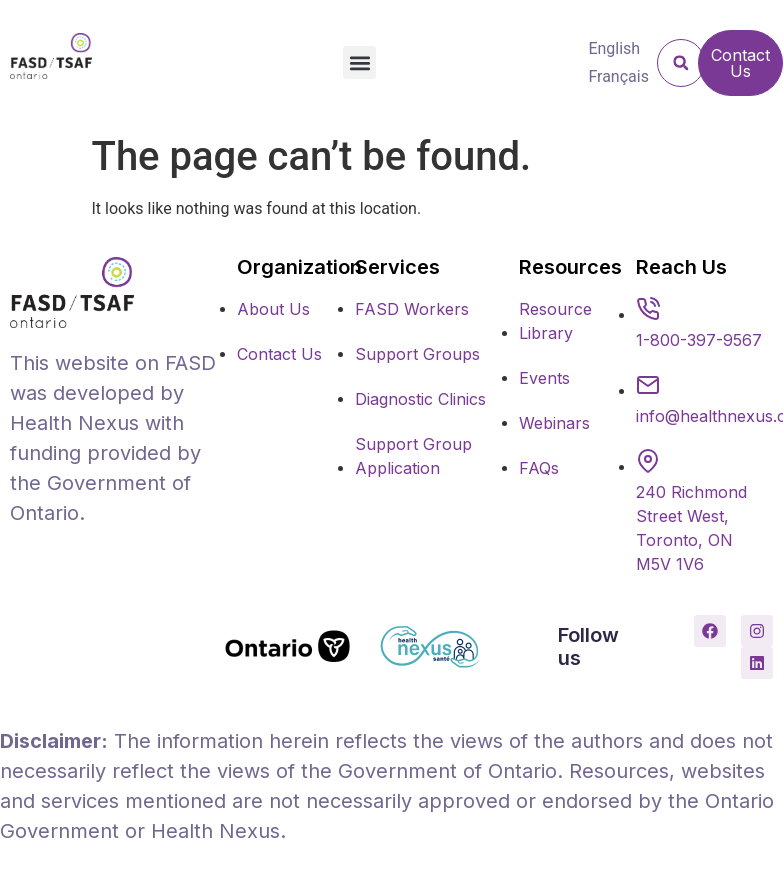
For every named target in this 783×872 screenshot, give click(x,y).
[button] (359, 62)
